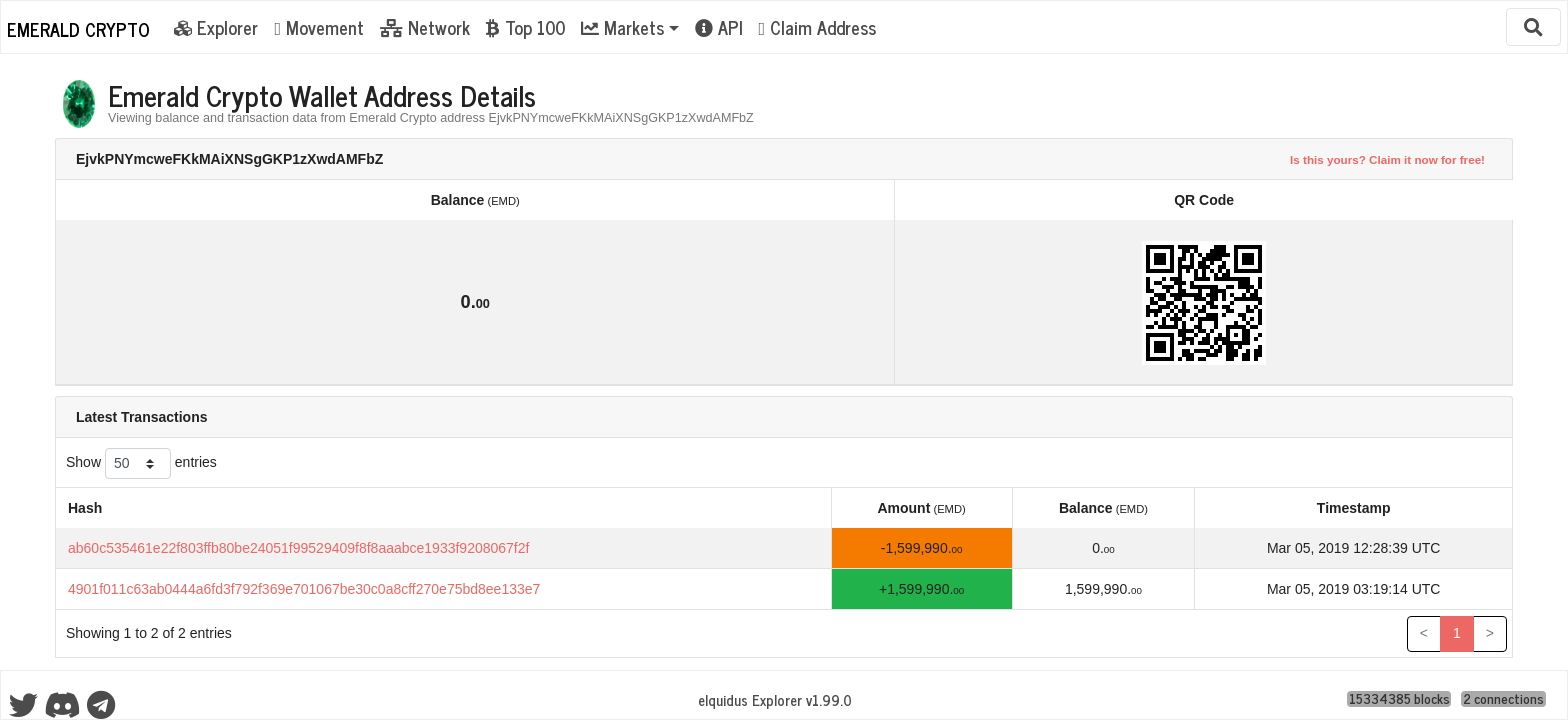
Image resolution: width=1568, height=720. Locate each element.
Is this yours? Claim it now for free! (1387, 159)
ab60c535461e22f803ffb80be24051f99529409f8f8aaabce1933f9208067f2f (298, 548)
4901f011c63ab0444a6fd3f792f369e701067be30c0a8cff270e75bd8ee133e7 (304, 589)
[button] (630, 27)
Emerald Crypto (78, 29)
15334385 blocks (1399, 699)
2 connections (1503, 699)
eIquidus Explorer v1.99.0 (775, 700)
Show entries (141, 463)
